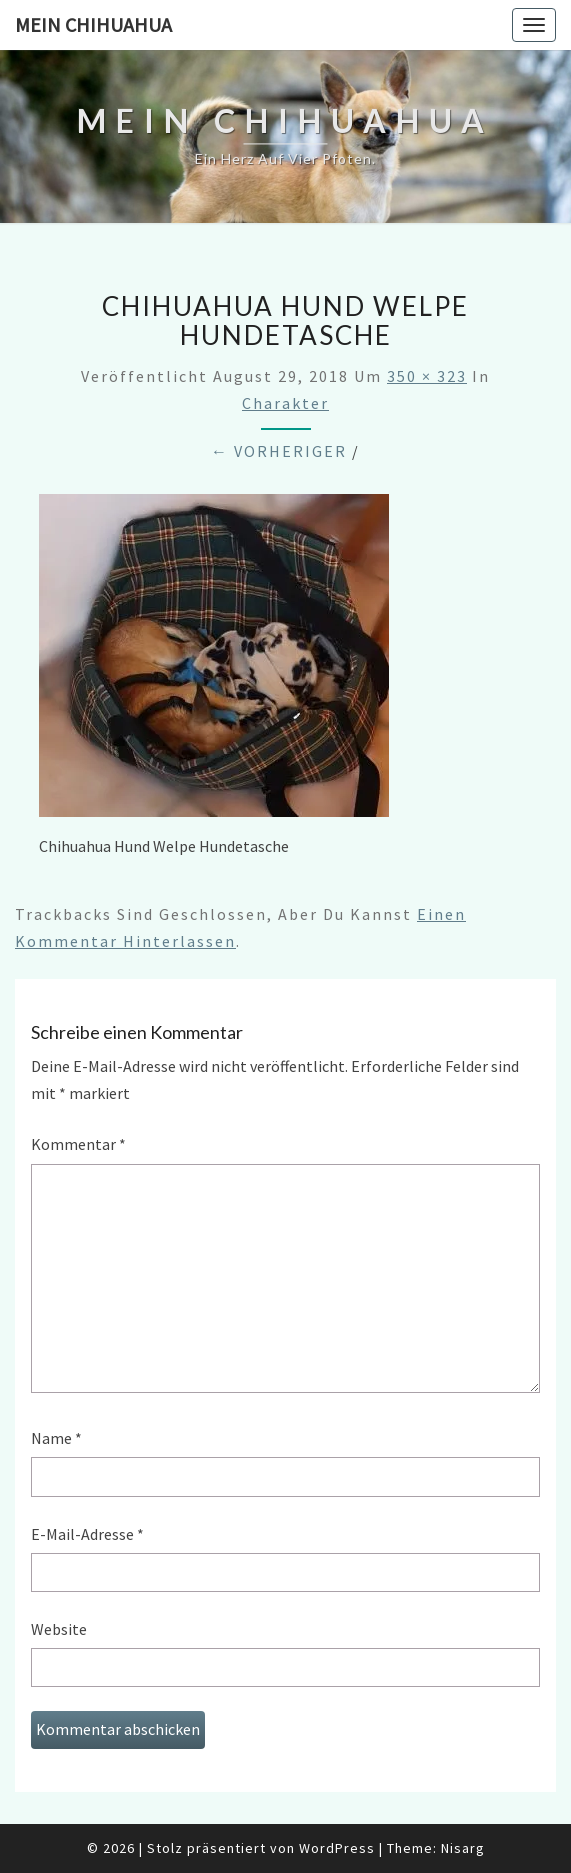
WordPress (337, 1848)
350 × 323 (427, 376)
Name (56, 1438)
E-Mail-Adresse (87, 1534)
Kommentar (78, 1144)
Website (59, 1629)
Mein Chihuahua (93, 24)
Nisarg (463, 1848)
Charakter (285, 403)
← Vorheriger (279, 451)
